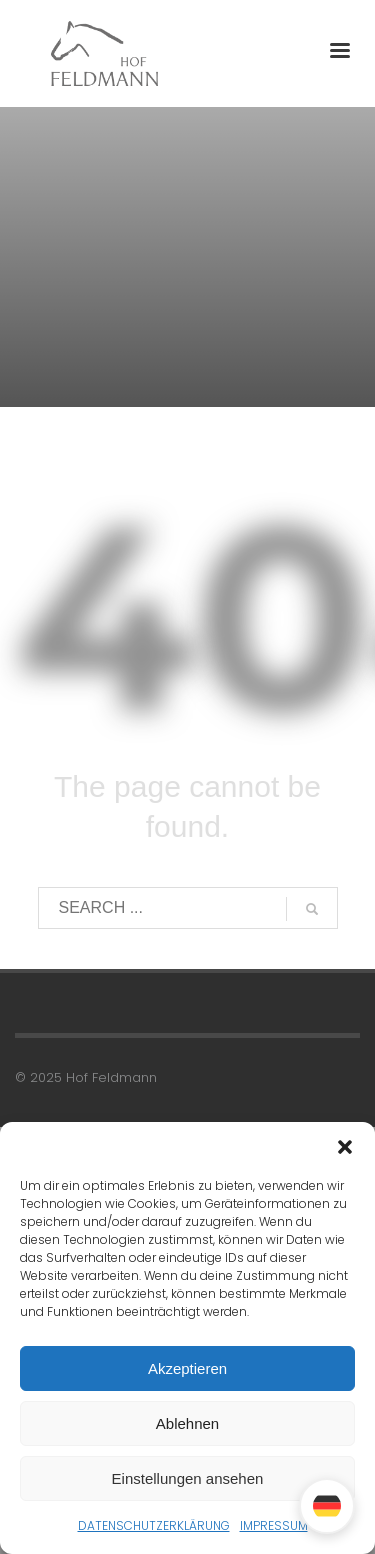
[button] (345, 1147)
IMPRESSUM (274, 1525)
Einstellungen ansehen (188, 1478)
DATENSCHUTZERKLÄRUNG (154, 1525)
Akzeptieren (187, 1368)
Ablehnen (187, 1423)
